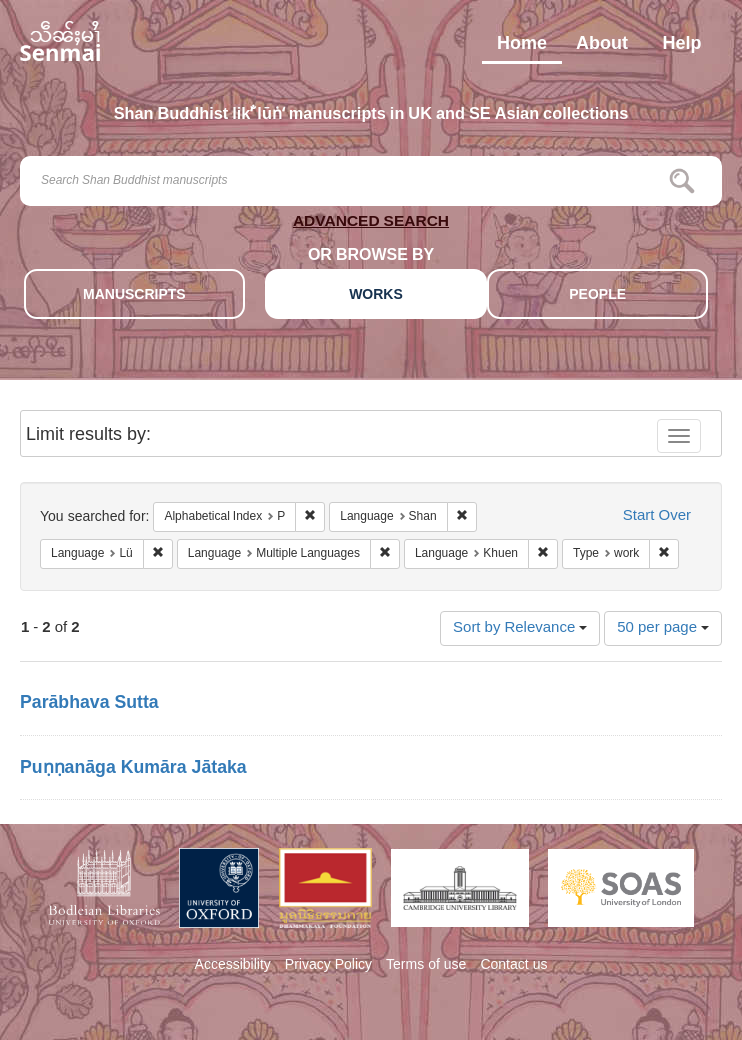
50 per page (663, 628)
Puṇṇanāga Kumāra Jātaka (133, 769)
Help (681, 48)
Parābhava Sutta (89, 704)
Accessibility (233, 966)
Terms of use (426, 966)
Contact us (513, 966)
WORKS (376, 295)
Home (522, 48)
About (602, 48)
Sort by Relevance (520, 628)
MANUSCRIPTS (134, 295)
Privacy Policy (328, 966)
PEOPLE (597, 295)
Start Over (657, 516)
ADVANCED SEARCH (371, 224)
